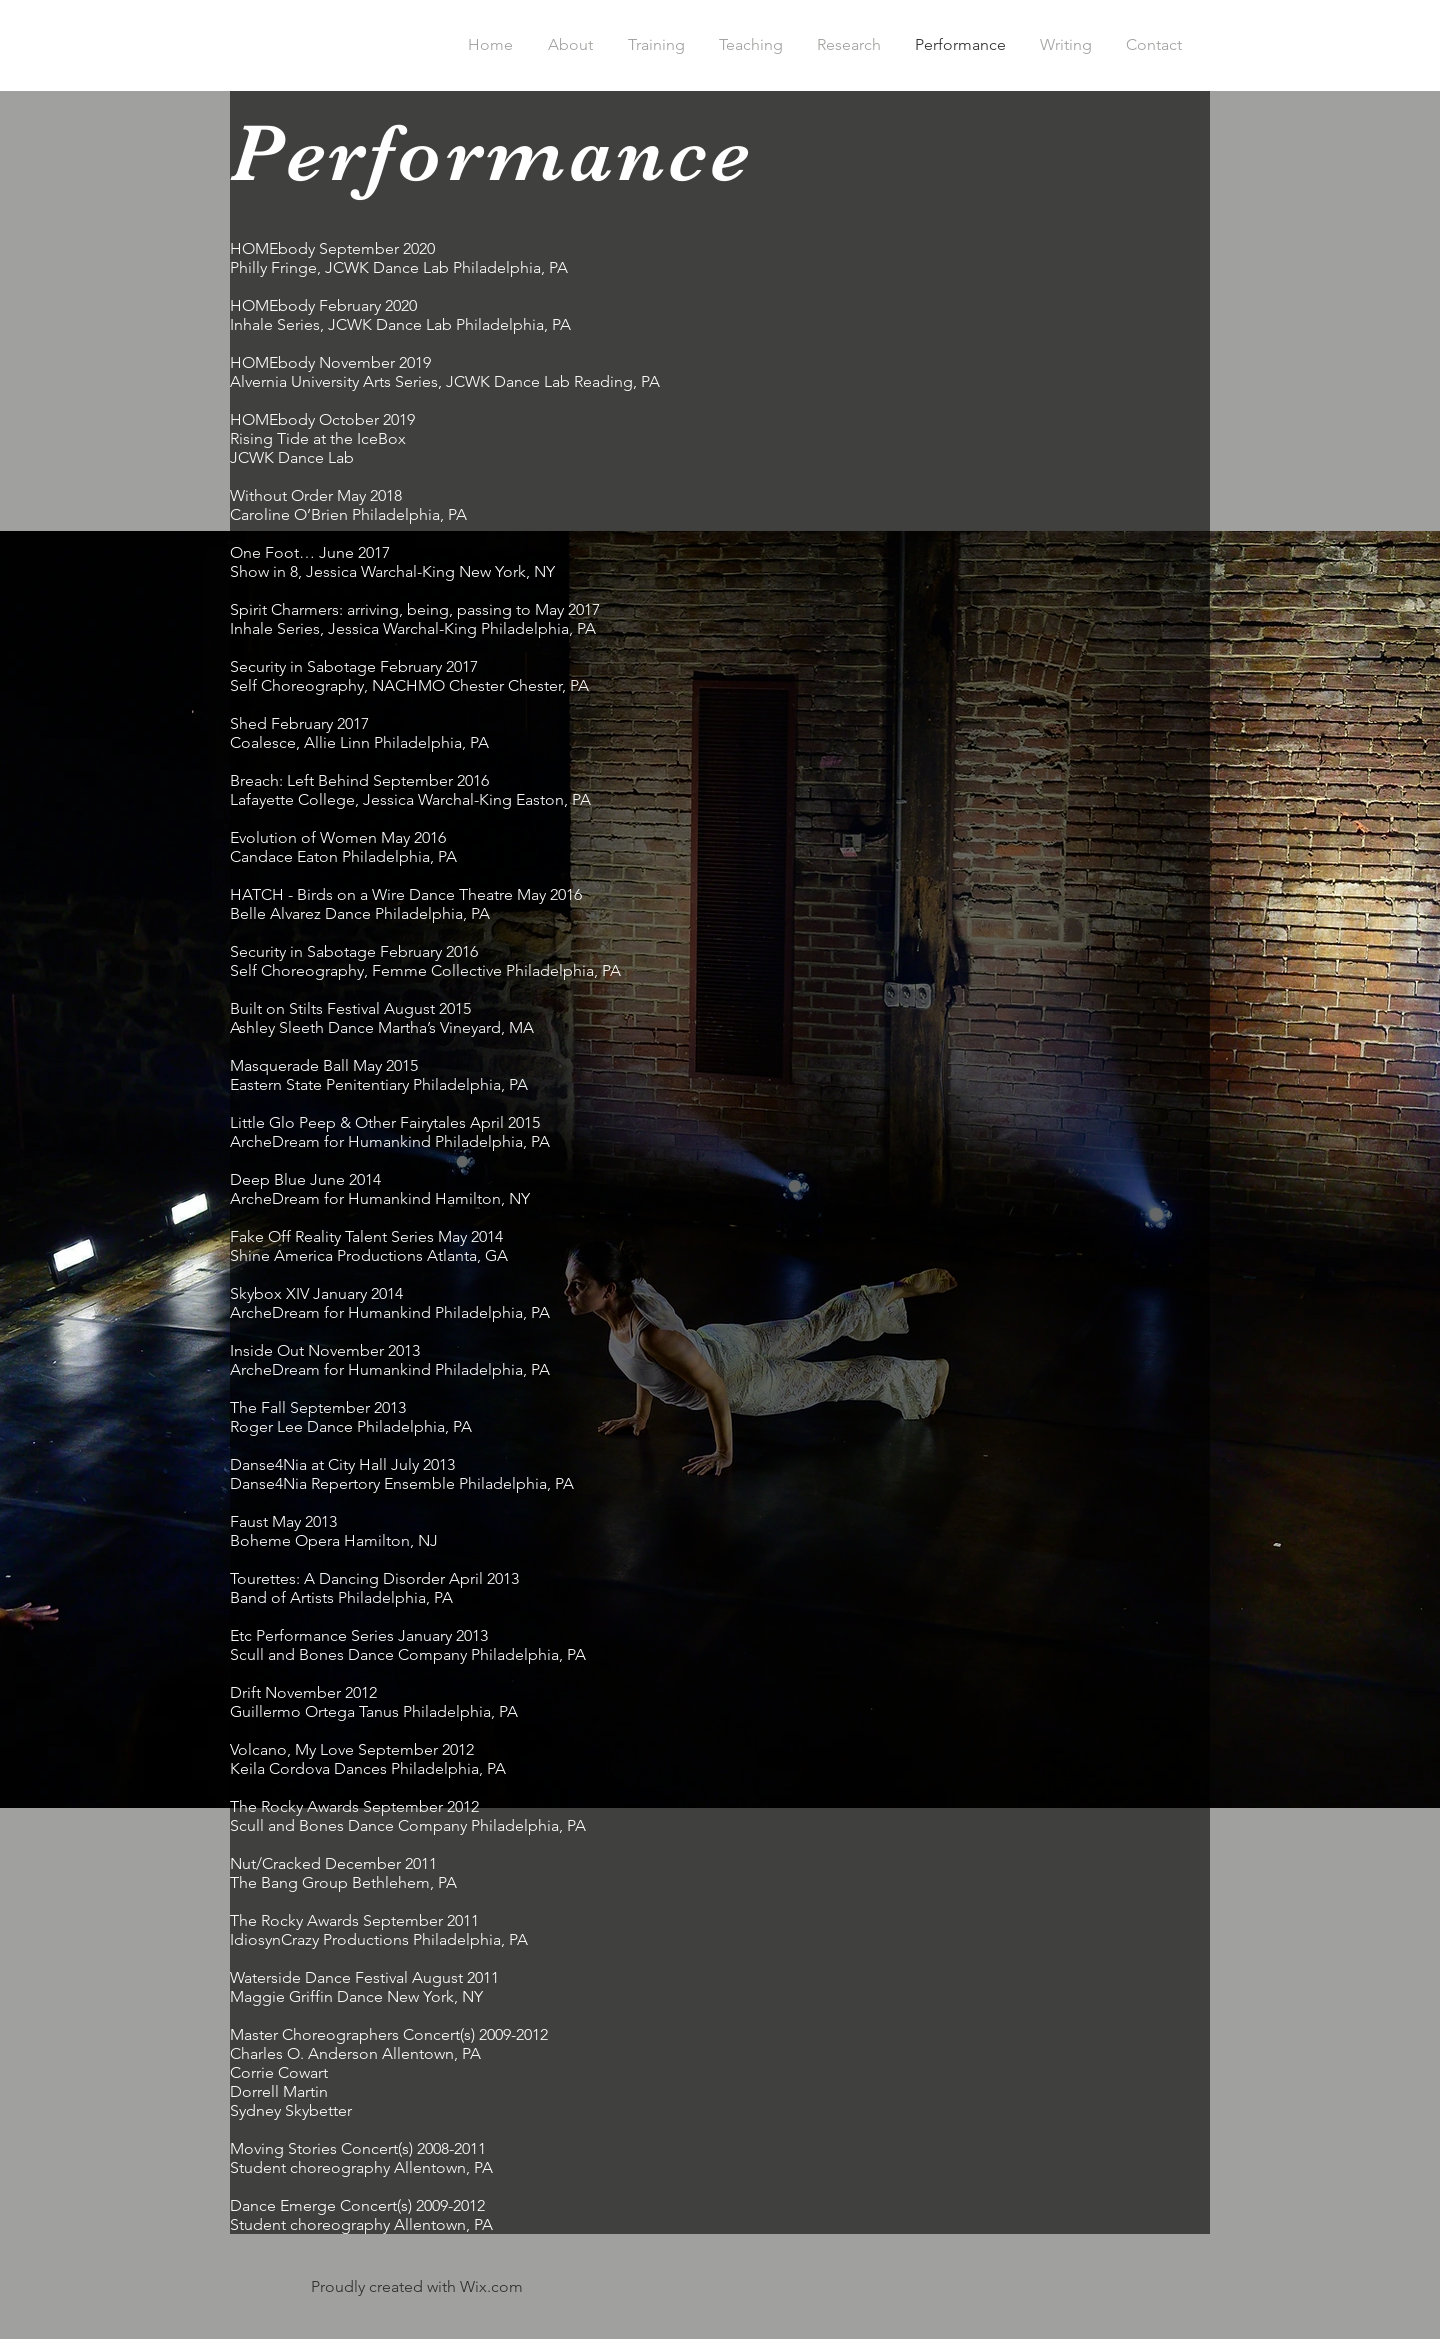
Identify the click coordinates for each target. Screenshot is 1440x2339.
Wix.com (491, 2286)
